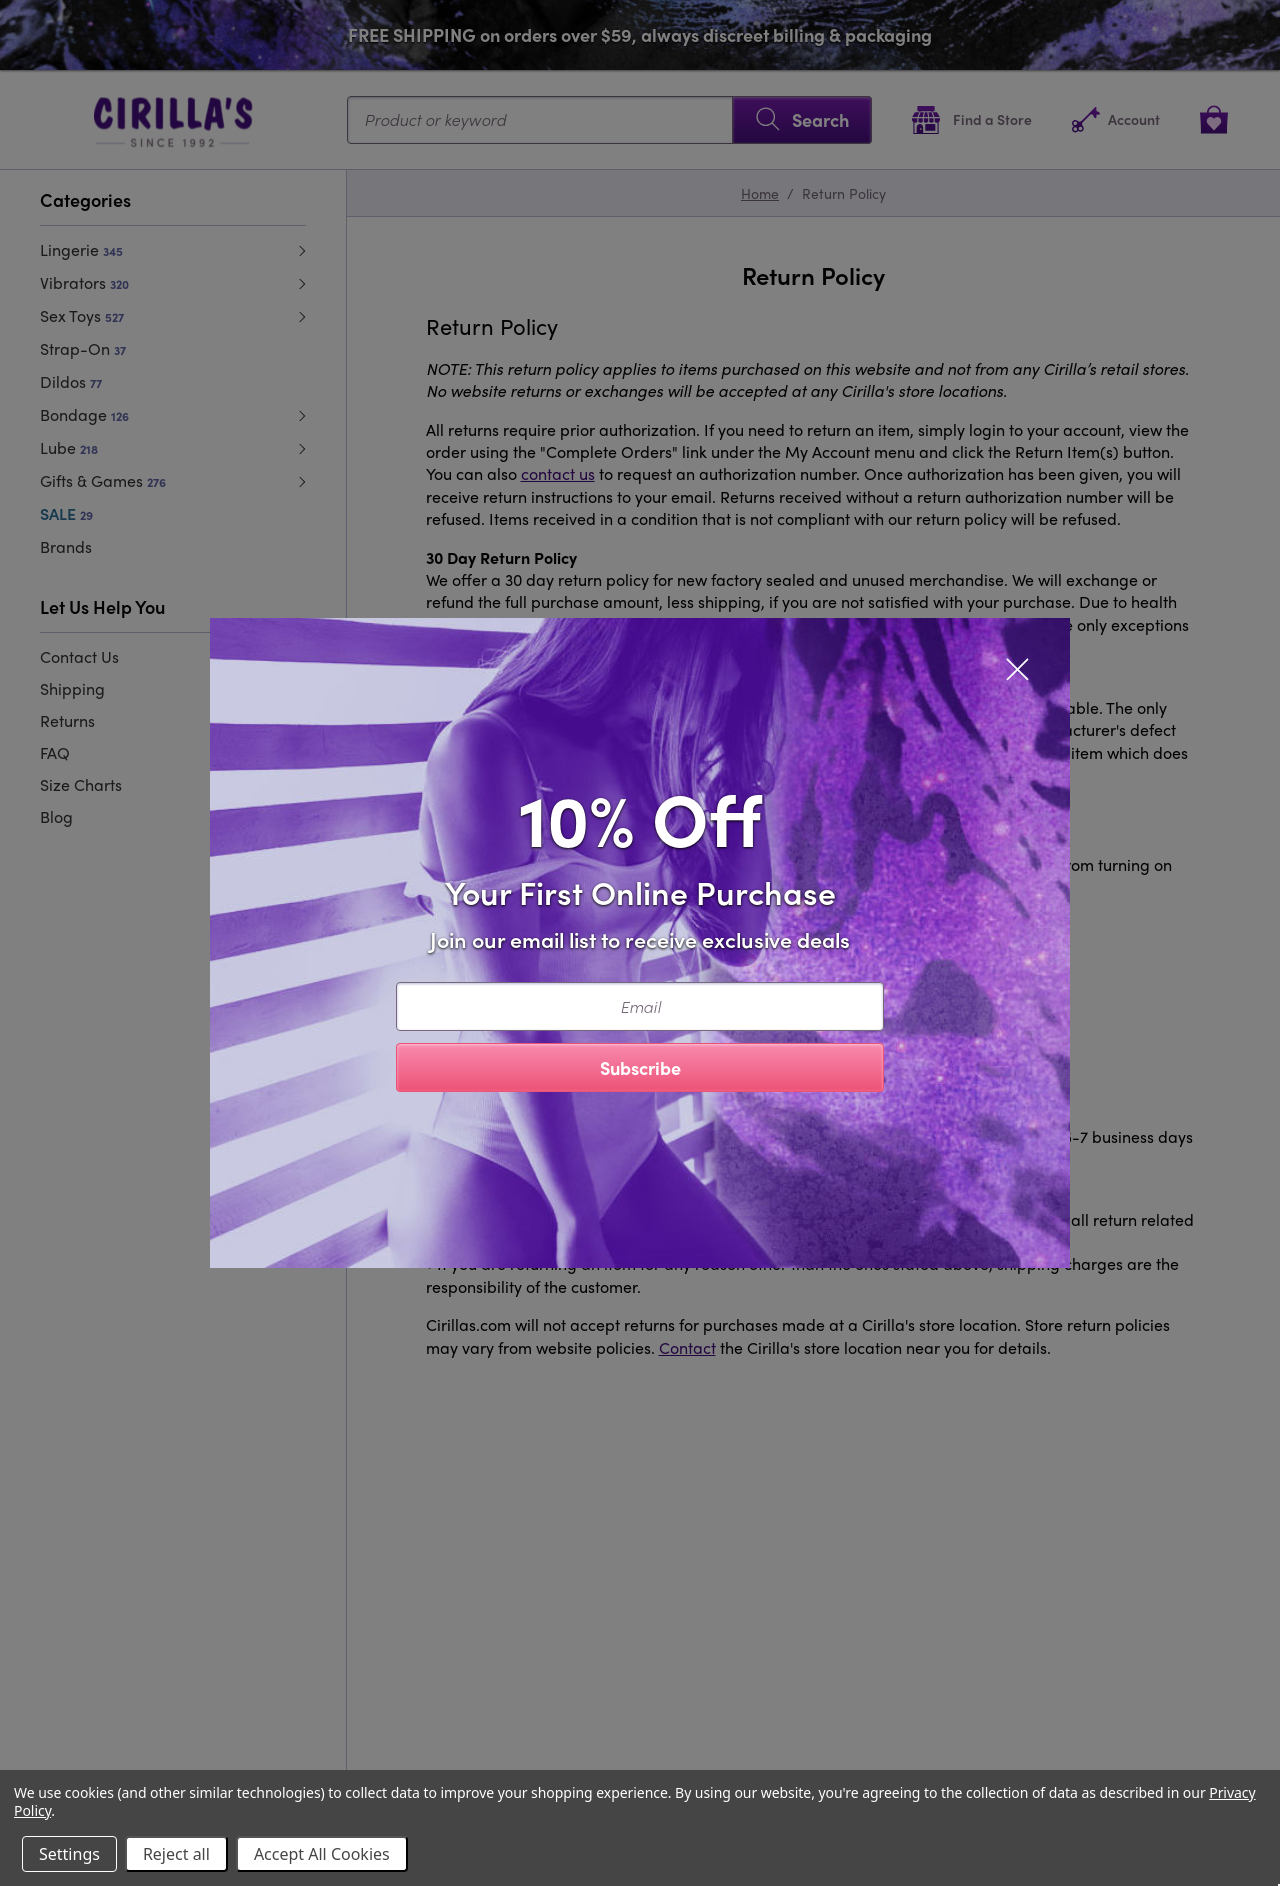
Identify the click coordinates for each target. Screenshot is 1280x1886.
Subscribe (640, 1067)
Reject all (176, 1854)
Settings (69, 1854)
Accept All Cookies (322, 1854)
